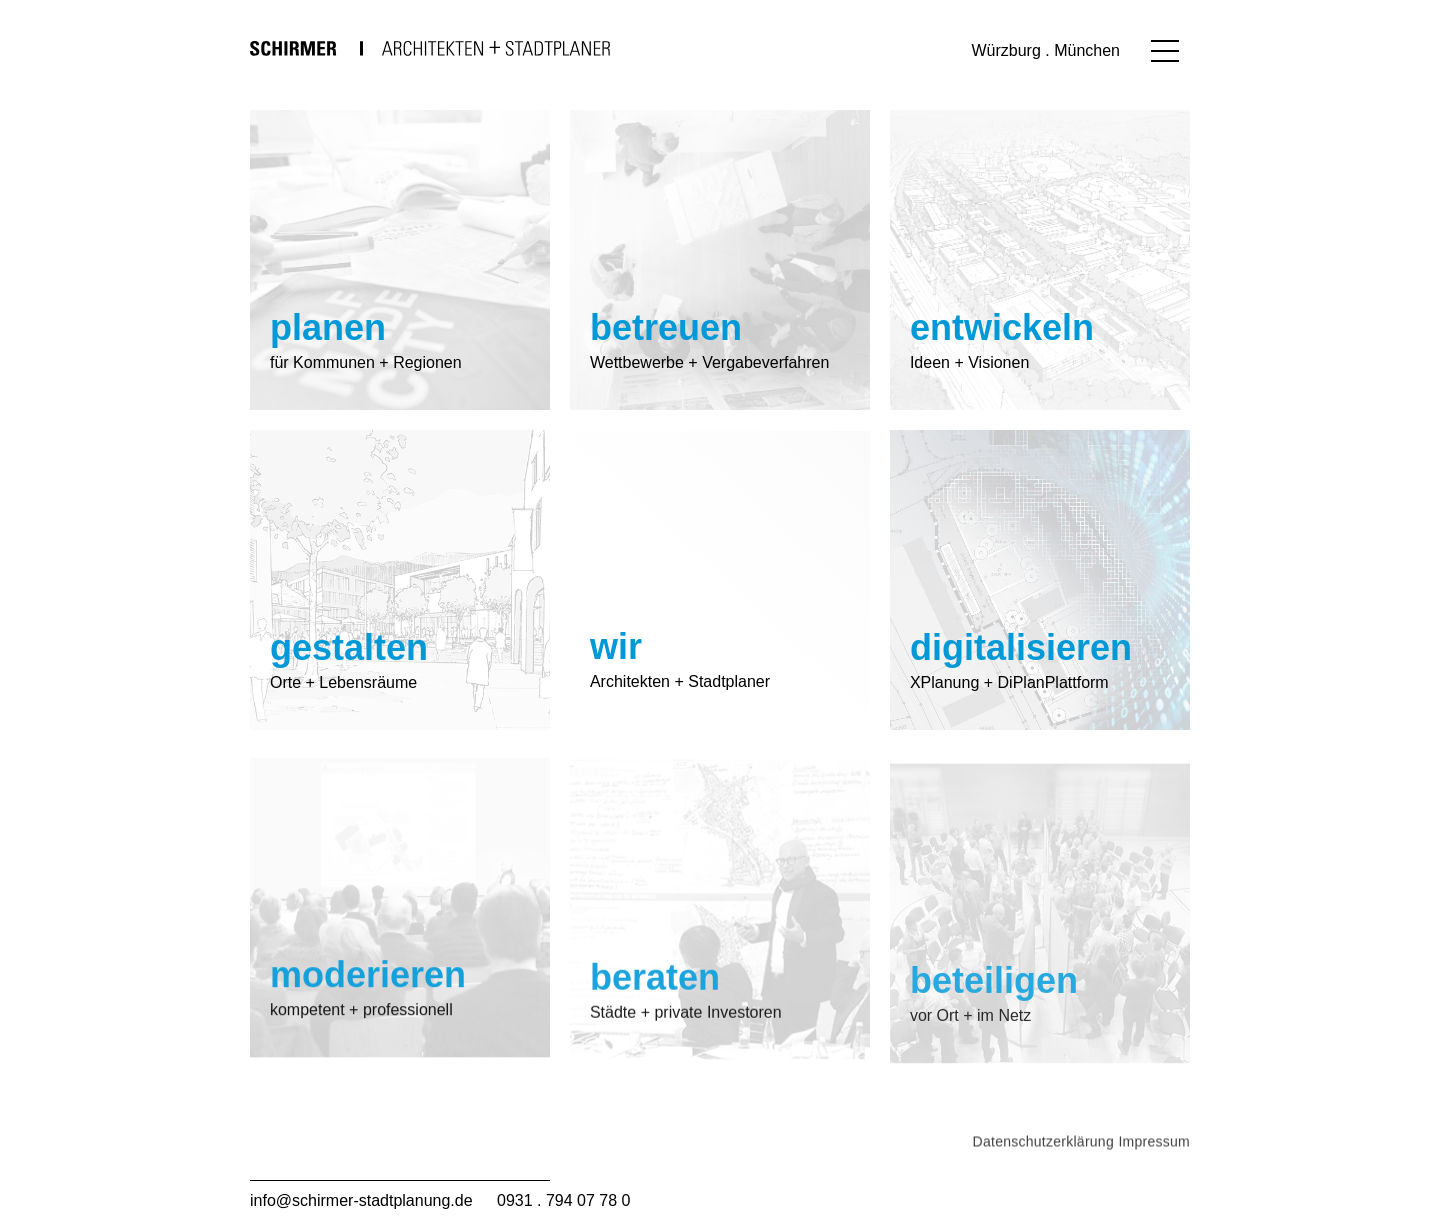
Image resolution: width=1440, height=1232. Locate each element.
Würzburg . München (1045, 50)
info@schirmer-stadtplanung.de (361, 1200)
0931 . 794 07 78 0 (563, 1200)
